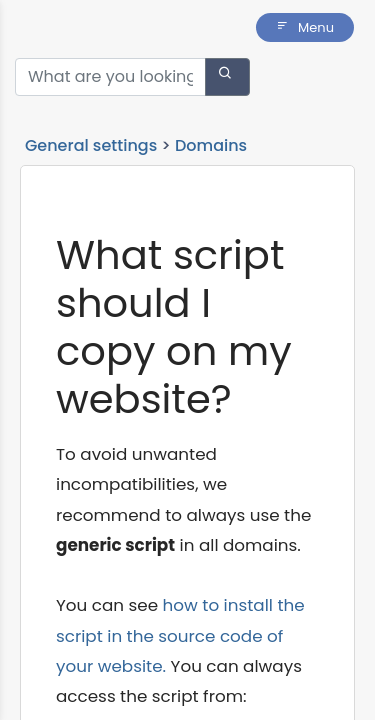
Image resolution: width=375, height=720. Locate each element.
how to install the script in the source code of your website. (180, 635)
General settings (91, 145)
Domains (211, 145)
